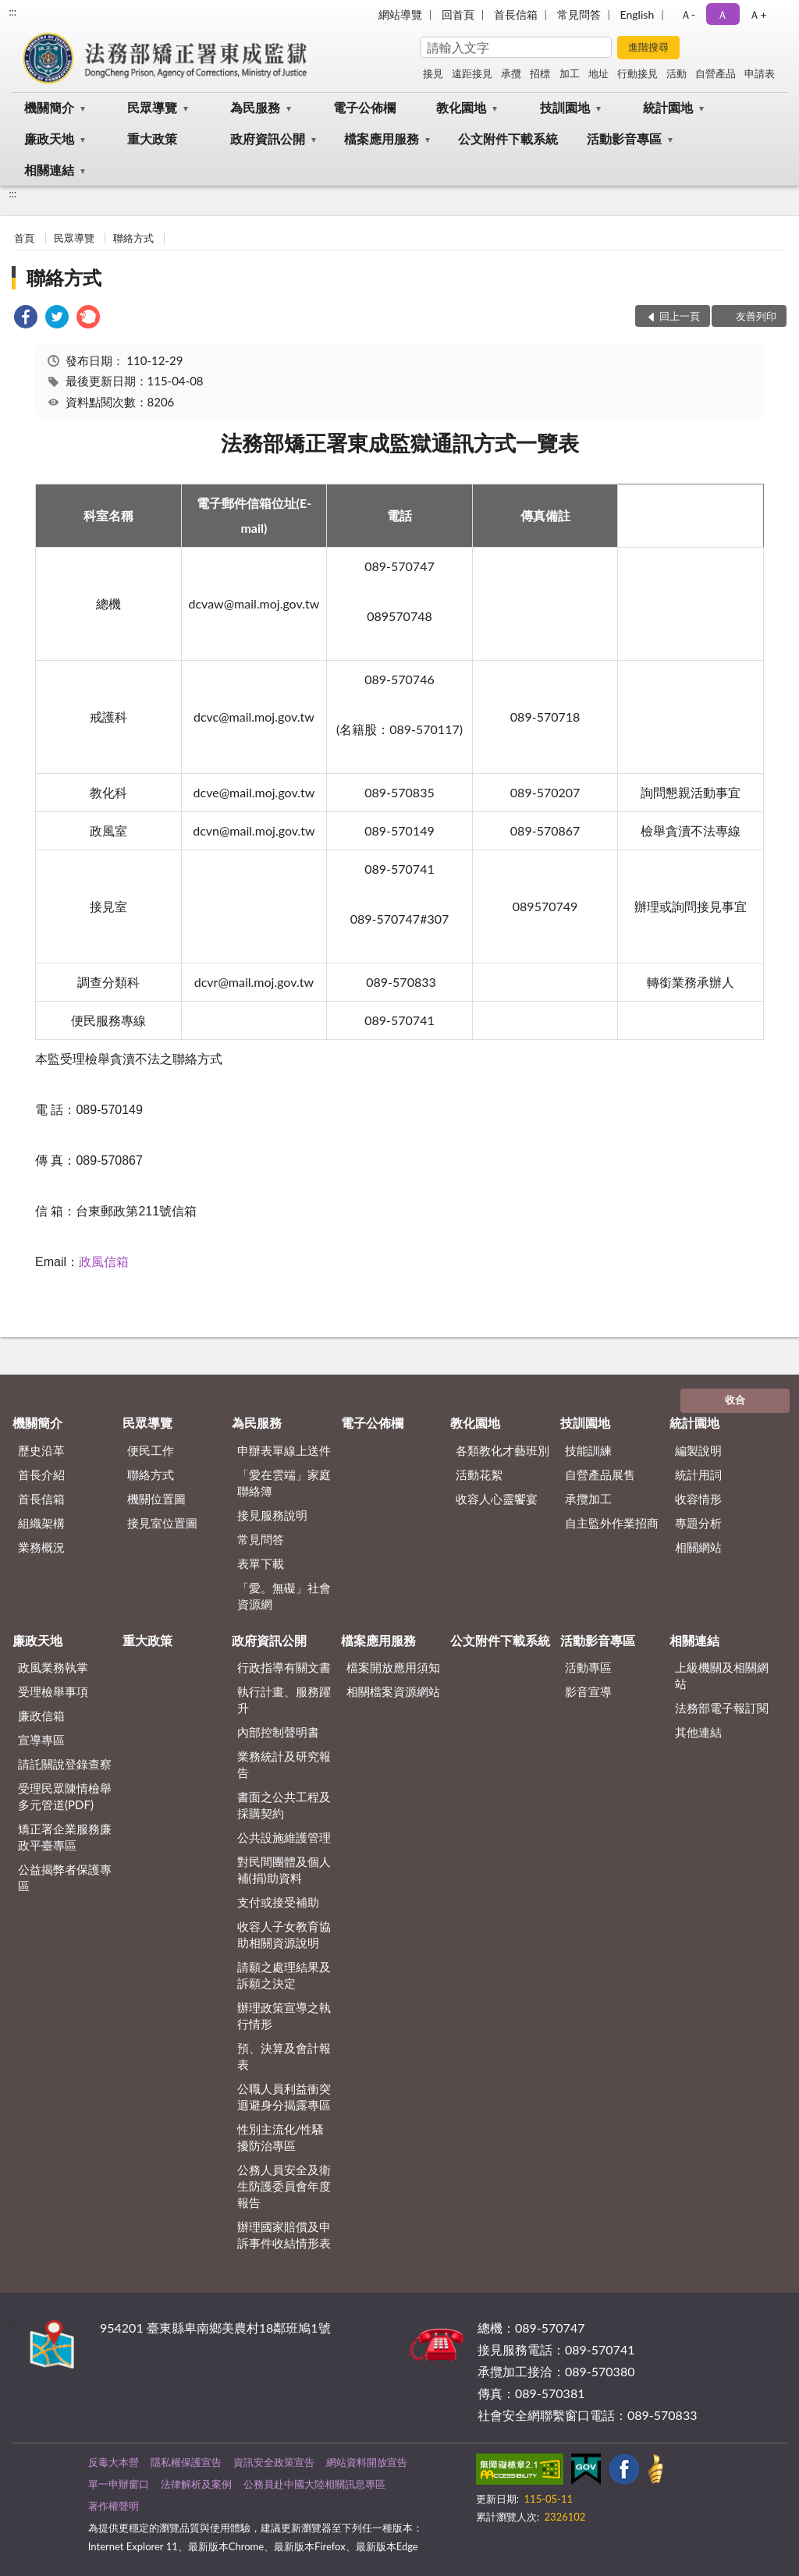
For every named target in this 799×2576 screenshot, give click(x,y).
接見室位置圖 (162, 1523)
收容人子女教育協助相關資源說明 (284, 1934)
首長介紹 (41, 1474)
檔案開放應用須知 (393, 1667)
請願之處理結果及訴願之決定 (284, 1975)
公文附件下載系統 (508, 138)
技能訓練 (588, 1450)
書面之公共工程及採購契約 (284, 1805)
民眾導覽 (152, 107)
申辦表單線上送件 (284, 1450)
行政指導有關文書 (284, 1667)
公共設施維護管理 (284, 1837)
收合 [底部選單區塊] (735, 1399)
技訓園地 (565, 107)
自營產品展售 (600, 1474)
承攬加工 (588, 1499)
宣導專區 (41, 1740)
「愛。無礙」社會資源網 (284, 1596)
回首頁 (458, 14)
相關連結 (49, 169)
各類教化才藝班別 (502, 1450)
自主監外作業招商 (612, 1523)
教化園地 (461, 107)
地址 (598, 73)
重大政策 (152, 138)
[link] (25, 318)
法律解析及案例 (196, 2484)
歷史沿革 (41, 1450)
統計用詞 (698, 1474)
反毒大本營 (113, 2462)
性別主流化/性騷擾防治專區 (281, 2137)
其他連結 (698, 1732)
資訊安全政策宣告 (273, 2462)
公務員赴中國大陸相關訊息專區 (314, 2484)
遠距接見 (472, 73)
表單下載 (260, 1563)
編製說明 (698, 1450)
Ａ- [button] (687, 14)
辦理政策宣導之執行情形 (284, 2015)
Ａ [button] (722, 14)
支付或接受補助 (278, 1902)
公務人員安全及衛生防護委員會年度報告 (284, 2186)
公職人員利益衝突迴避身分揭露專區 (284, 2096)
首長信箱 (516, 14)
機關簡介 (49, 107)
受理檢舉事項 (53, 1691)
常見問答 (579, 14)
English (637, 14)
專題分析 (698, 1523)
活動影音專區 (624, 138)
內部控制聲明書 (278, 1732)
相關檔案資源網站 (393, 1691)
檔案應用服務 (381, 138)
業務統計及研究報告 (284, 1764)
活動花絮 (479, 1474)
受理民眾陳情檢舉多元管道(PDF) (65, 1796)
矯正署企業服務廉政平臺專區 (65, 1837)
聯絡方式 (133, 238)
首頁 (24, 238)
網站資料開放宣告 (366, 2462)
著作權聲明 (113, 2506)
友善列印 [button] (756, 316)
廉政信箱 (41, 1715)
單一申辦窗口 (118, 2484)
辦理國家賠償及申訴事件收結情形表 (284, 2234)
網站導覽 (400, 14)
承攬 (511, 73)
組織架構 (41, 1523)
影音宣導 (588, 1691)
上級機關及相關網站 (722, 1675)
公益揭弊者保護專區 (65, 1877)
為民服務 (255, 107)
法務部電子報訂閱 (722, 1708)
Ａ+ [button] (757, 14)
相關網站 (698, 1547)
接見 (433, 73)
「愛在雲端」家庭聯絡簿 (284, 1482)
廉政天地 (49, 138)
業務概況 (41, 1547)
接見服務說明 (272, 1515)
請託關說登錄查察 (65, 1764)
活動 (676, 73)
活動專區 (588, 1667)
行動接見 (637, 73)
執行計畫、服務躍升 (284, 1699)
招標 (540, 73)
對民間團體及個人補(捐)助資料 (284, 1869)
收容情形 (698, 1499)
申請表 (759, 73)
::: (12, 11)
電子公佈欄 (364, 107)
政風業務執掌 (53, 1667)
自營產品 (715, 73)
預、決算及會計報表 (284, 2056)
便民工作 (150, 1450)
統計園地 (668, 107)
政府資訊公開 (267, 138)
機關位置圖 (156, 1499)
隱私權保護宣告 (186, 2462)
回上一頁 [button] (679, 316)
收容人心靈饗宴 (497, 1499)
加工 (569, 73)
